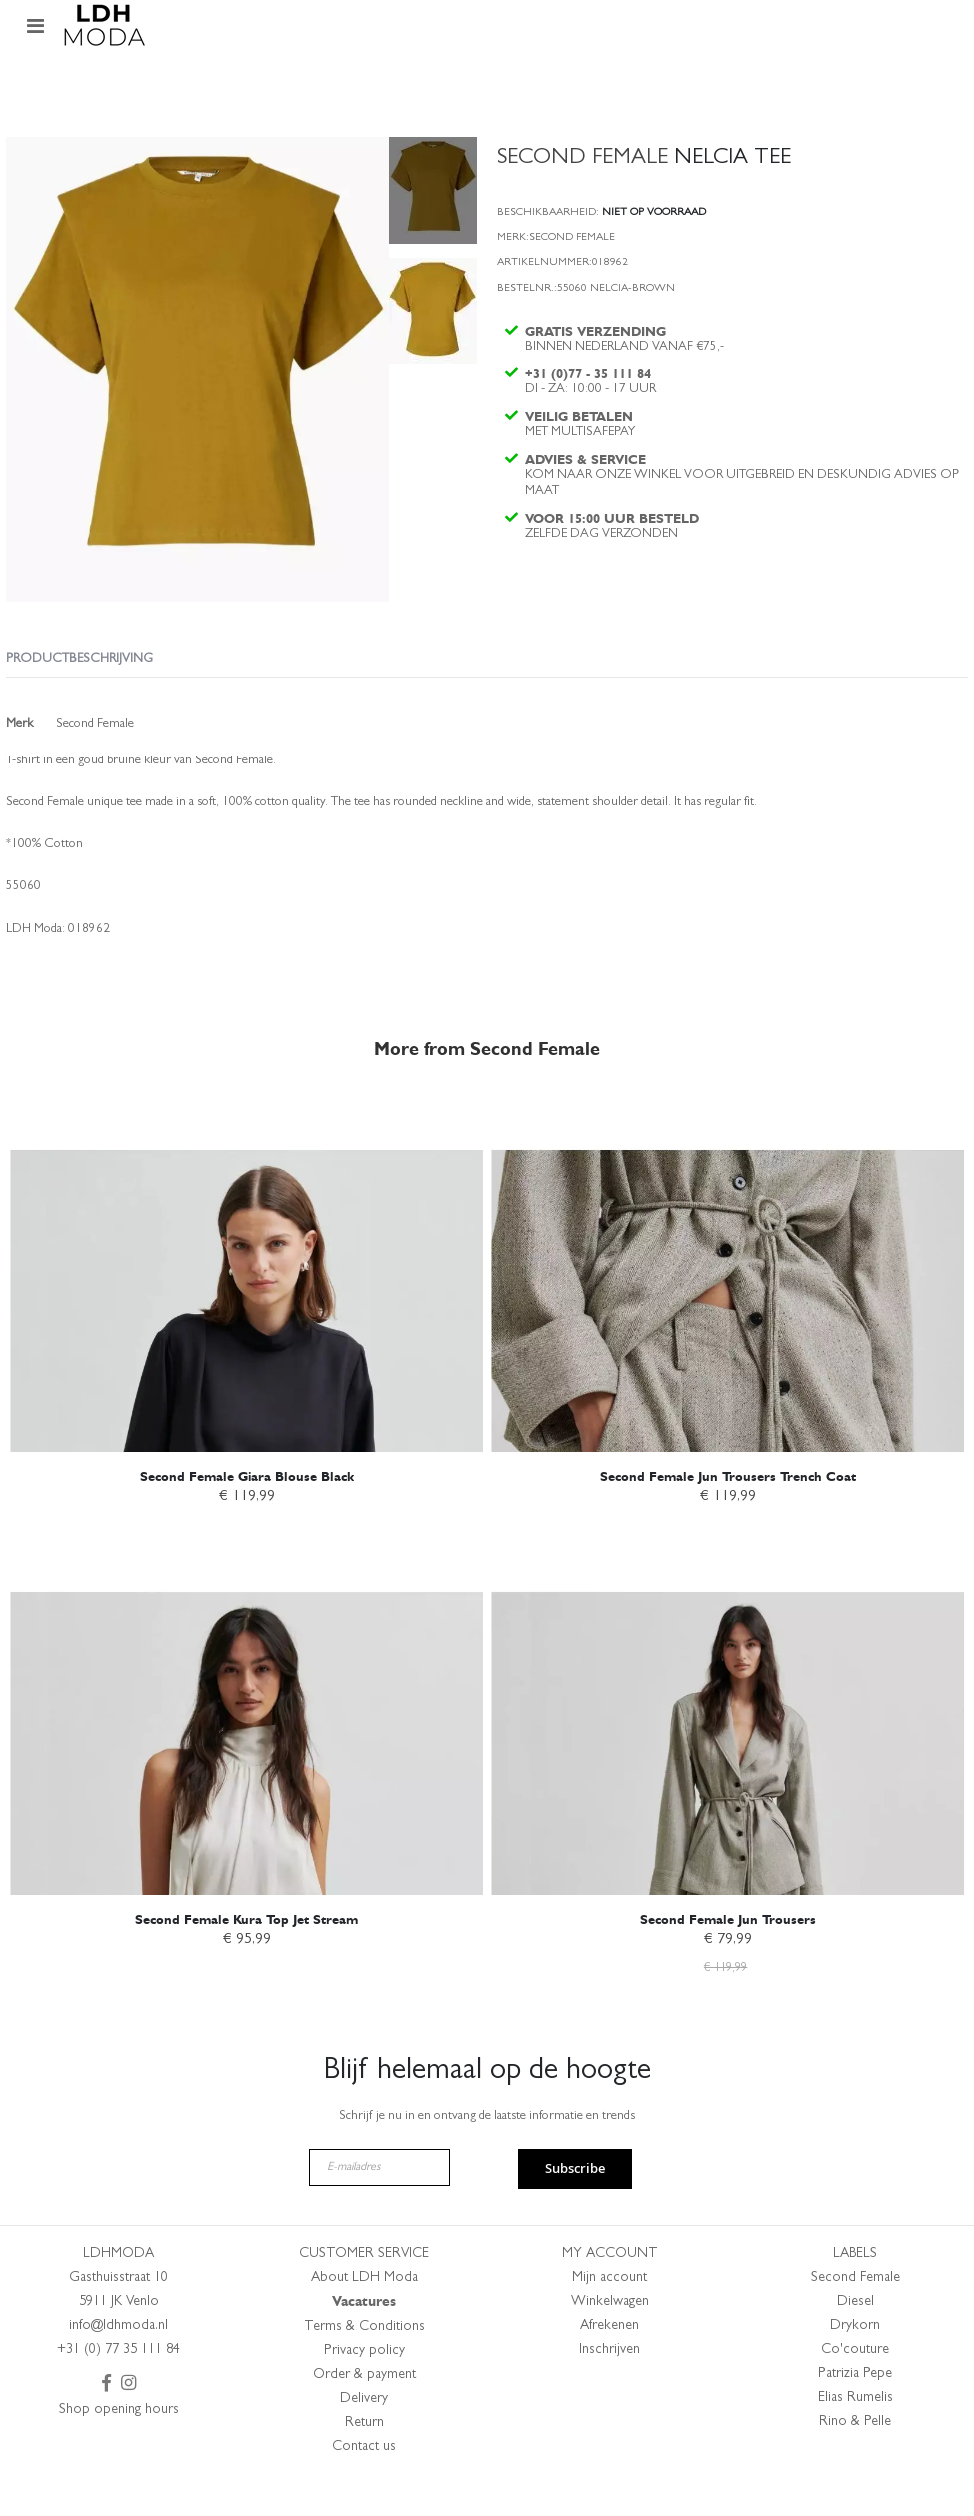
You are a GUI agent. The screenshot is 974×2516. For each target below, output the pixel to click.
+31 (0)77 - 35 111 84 (590, 385)
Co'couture (855, 2390)
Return (364, 2463)
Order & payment (364, 2415)
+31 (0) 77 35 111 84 (118, 2390)
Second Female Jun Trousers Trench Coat (728, 1512)
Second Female (855, 2318)
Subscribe (575, 2209)
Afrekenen (609, 2366)
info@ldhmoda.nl (118, 2366)
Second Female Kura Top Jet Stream (246, 1956)
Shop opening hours (119, 2450)
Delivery (364, 2439)
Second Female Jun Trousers (728, 1956)
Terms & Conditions (364, 2367)
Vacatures (364, 2341)
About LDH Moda (364, 2318)
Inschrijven (609, 2390)
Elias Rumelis (855, 2438)
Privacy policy (364, 2391)
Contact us (364, 2487)
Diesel (855, 2342)
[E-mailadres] (379, 2207)
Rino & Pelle (855, 2462)
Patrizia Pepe (855, 2414)
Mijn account (609, 2318)
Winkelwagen (610, 2342)
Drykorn (855, 2366)
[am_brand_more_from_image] (246, 1307)
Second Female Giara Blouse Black (247, 1512)
